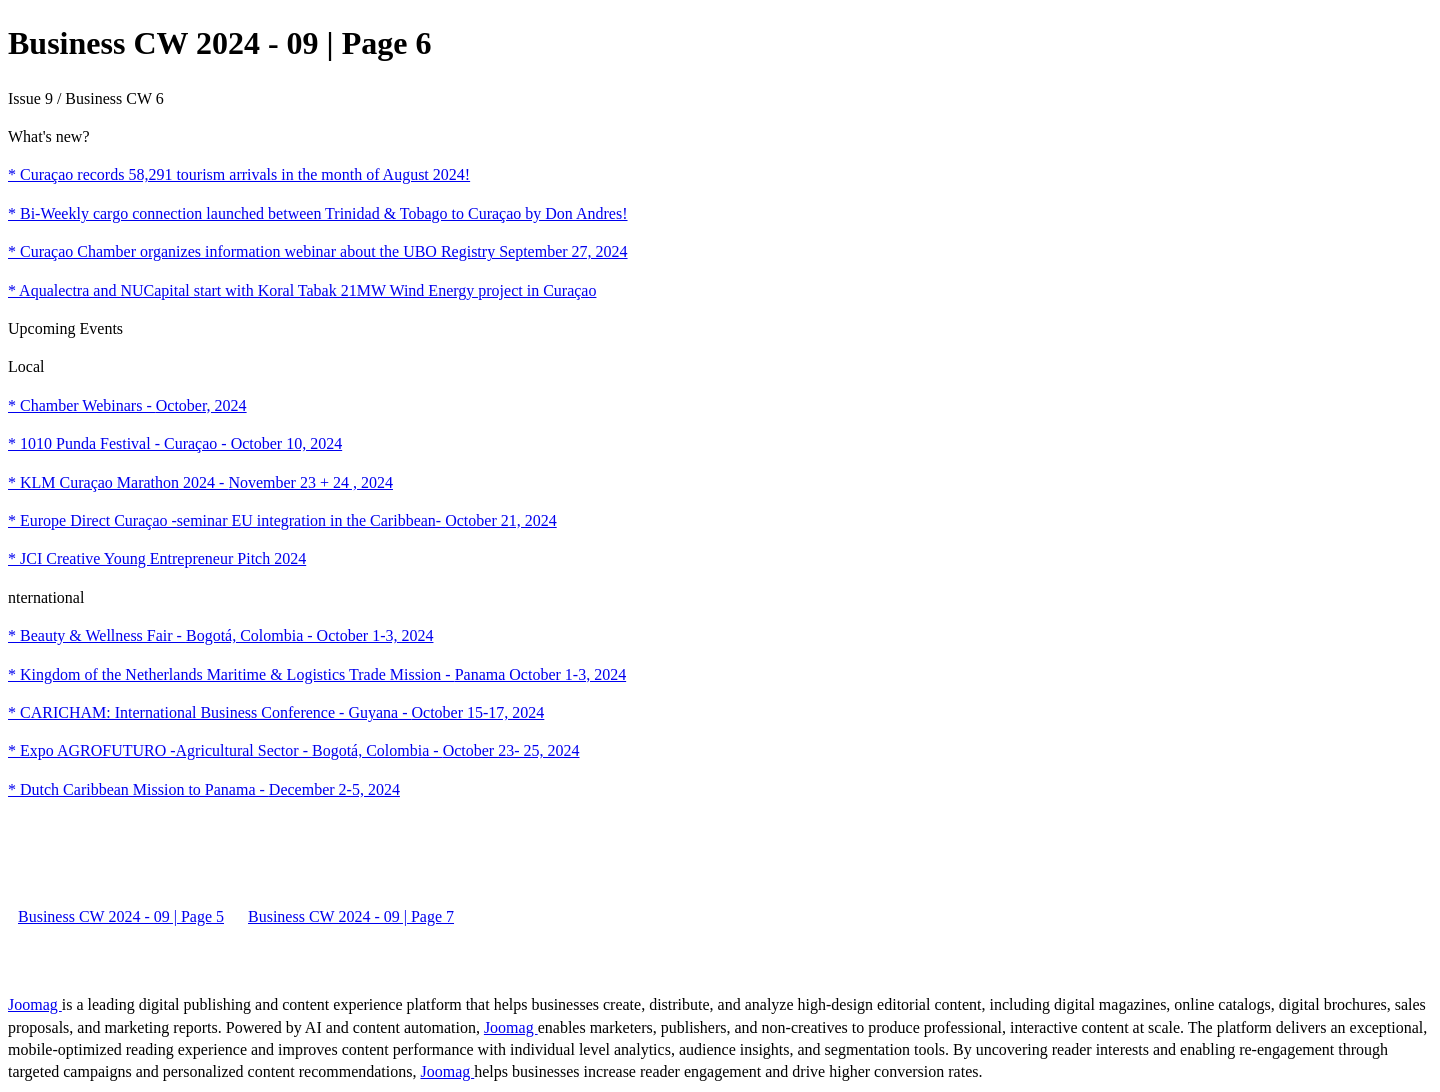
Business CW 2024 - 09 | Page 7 (351, 916)
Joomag (35, 1004)
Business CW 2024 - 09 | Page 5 (121, 916)
